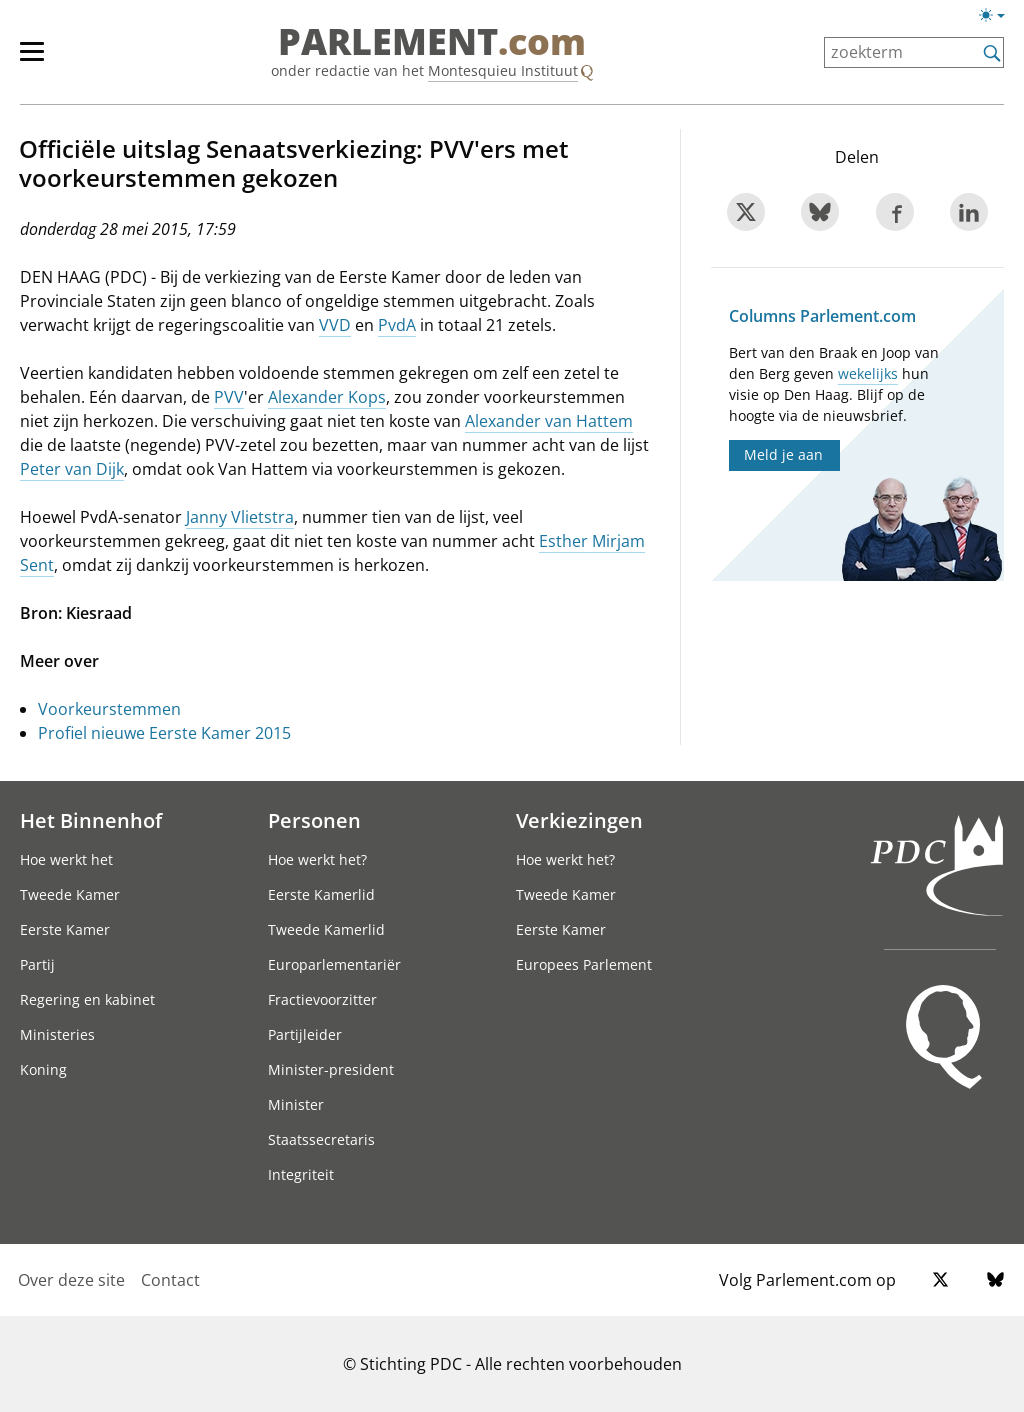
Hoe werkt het (66, 859)
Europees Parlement (584, 964)
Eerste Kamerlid (321, 894)
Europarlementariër (334, 964)
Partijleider (305, 1034)
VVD (335, 325)
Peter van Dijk (72, 469)
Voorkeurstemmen (109, 709)
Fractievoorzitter (322, 999)
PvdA (397, 325)
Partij (37, 964)
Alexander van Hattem (549, 421)
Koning (43, 1069)
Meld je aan (783, 454)
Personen (314, 820)
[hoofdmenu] (42, 60)
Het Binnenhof (91, 820)
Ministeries (57, 1034)
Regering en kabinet (87, 999)
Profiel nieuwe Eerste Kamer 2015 (164, 733)
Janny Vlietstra (240, 517)
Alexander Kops (327, 397)
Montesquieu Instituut (503, 70)
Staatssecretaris (321, 1139)
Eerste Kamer (65, 929)
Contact (170, 1280)
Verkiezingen (579, 820)
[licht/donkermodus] (998, 19)
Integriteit (301, 1174)
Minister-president (331, 1069)
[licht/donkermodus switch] (998, 16)
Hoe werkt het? (317, 859)
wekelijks (868, 373)
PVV (229, 397)
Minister (296, 1104)
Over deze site (71, 1280)
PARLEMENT (432, 42)
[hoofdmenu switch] (32, 60)
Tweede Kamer (70, 894)
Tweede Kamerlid (326, 929)
